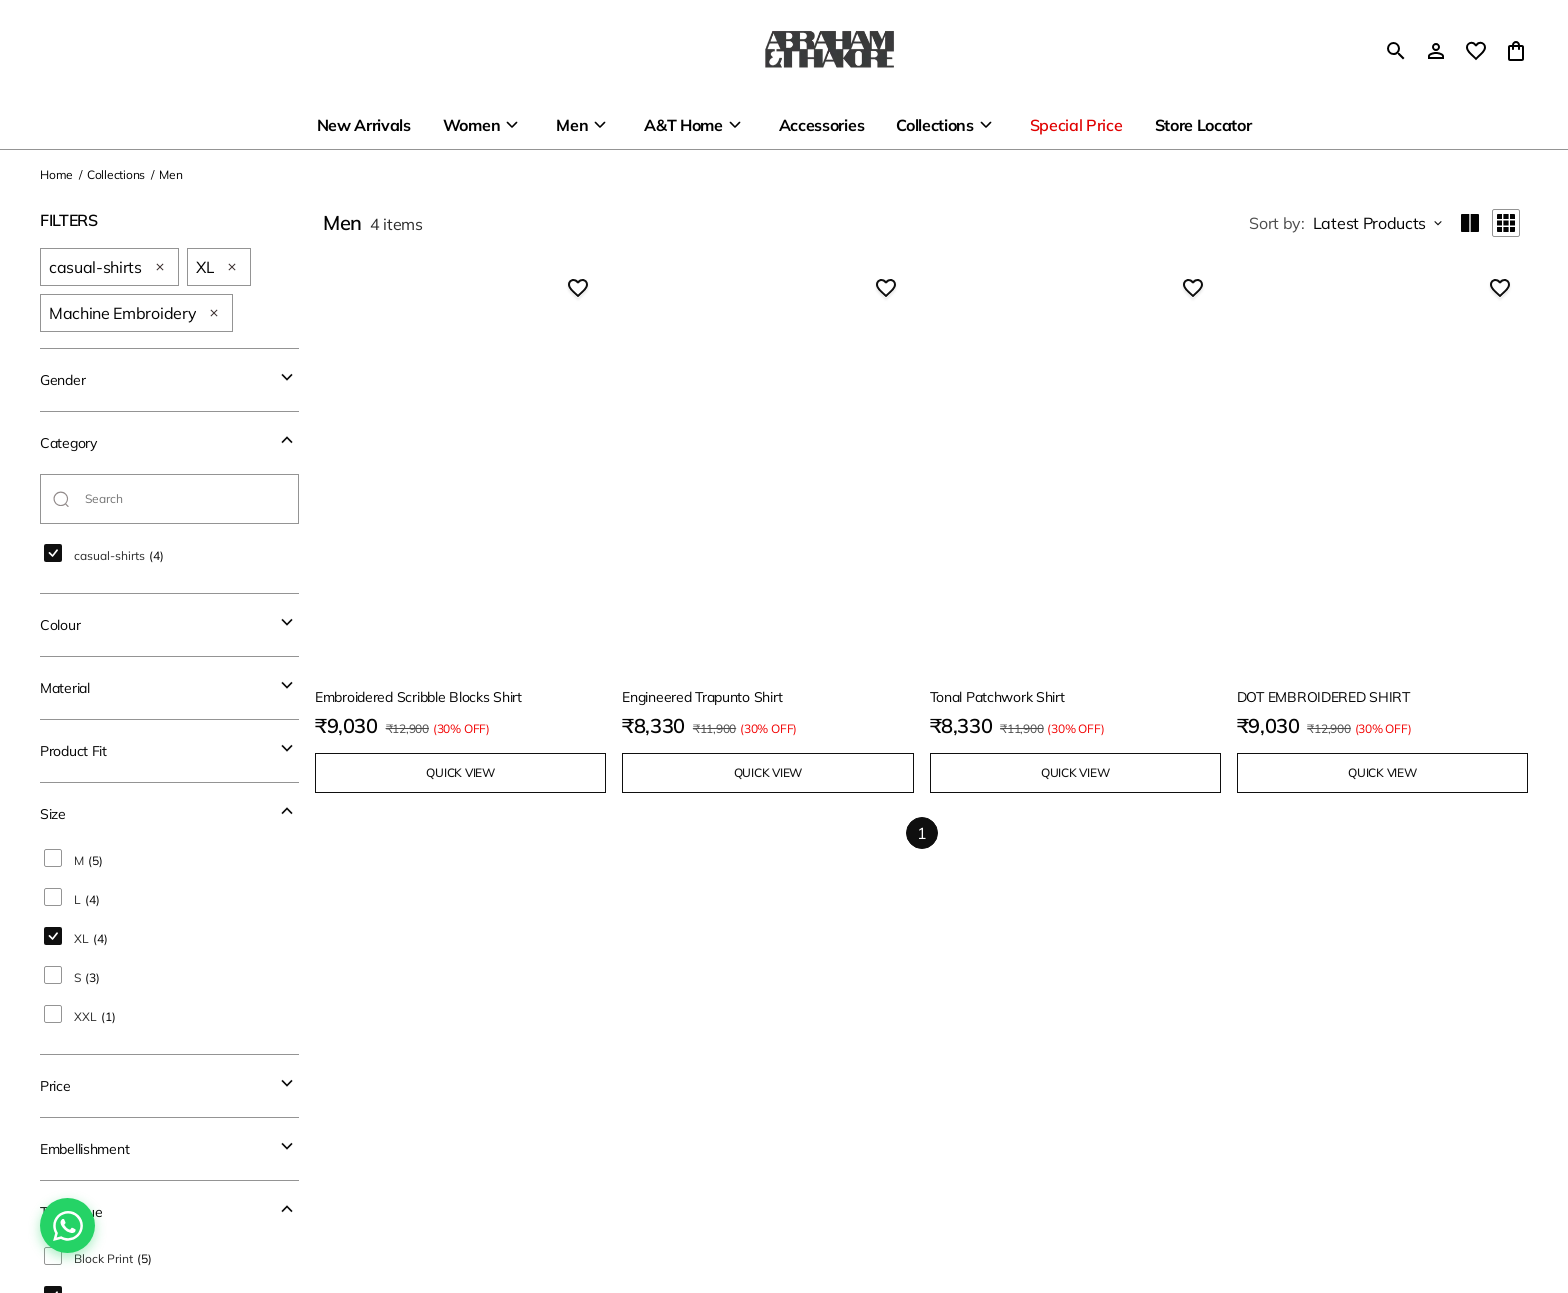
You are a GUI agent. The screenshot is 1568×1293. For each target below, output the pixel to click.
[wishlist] (1476, 51)
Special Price (1076, 125)
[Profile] (1436, 51)
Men (572, 125)
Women (471, 125)
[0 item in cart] (1516, 51)
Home (56, 174)
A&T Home (683, 125)
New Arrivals (364, 125)
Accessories (821, 125)
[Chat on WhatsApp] (67, 1225)
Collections (934, 125)
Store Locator (1203, 125)
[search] (1396, 51)
